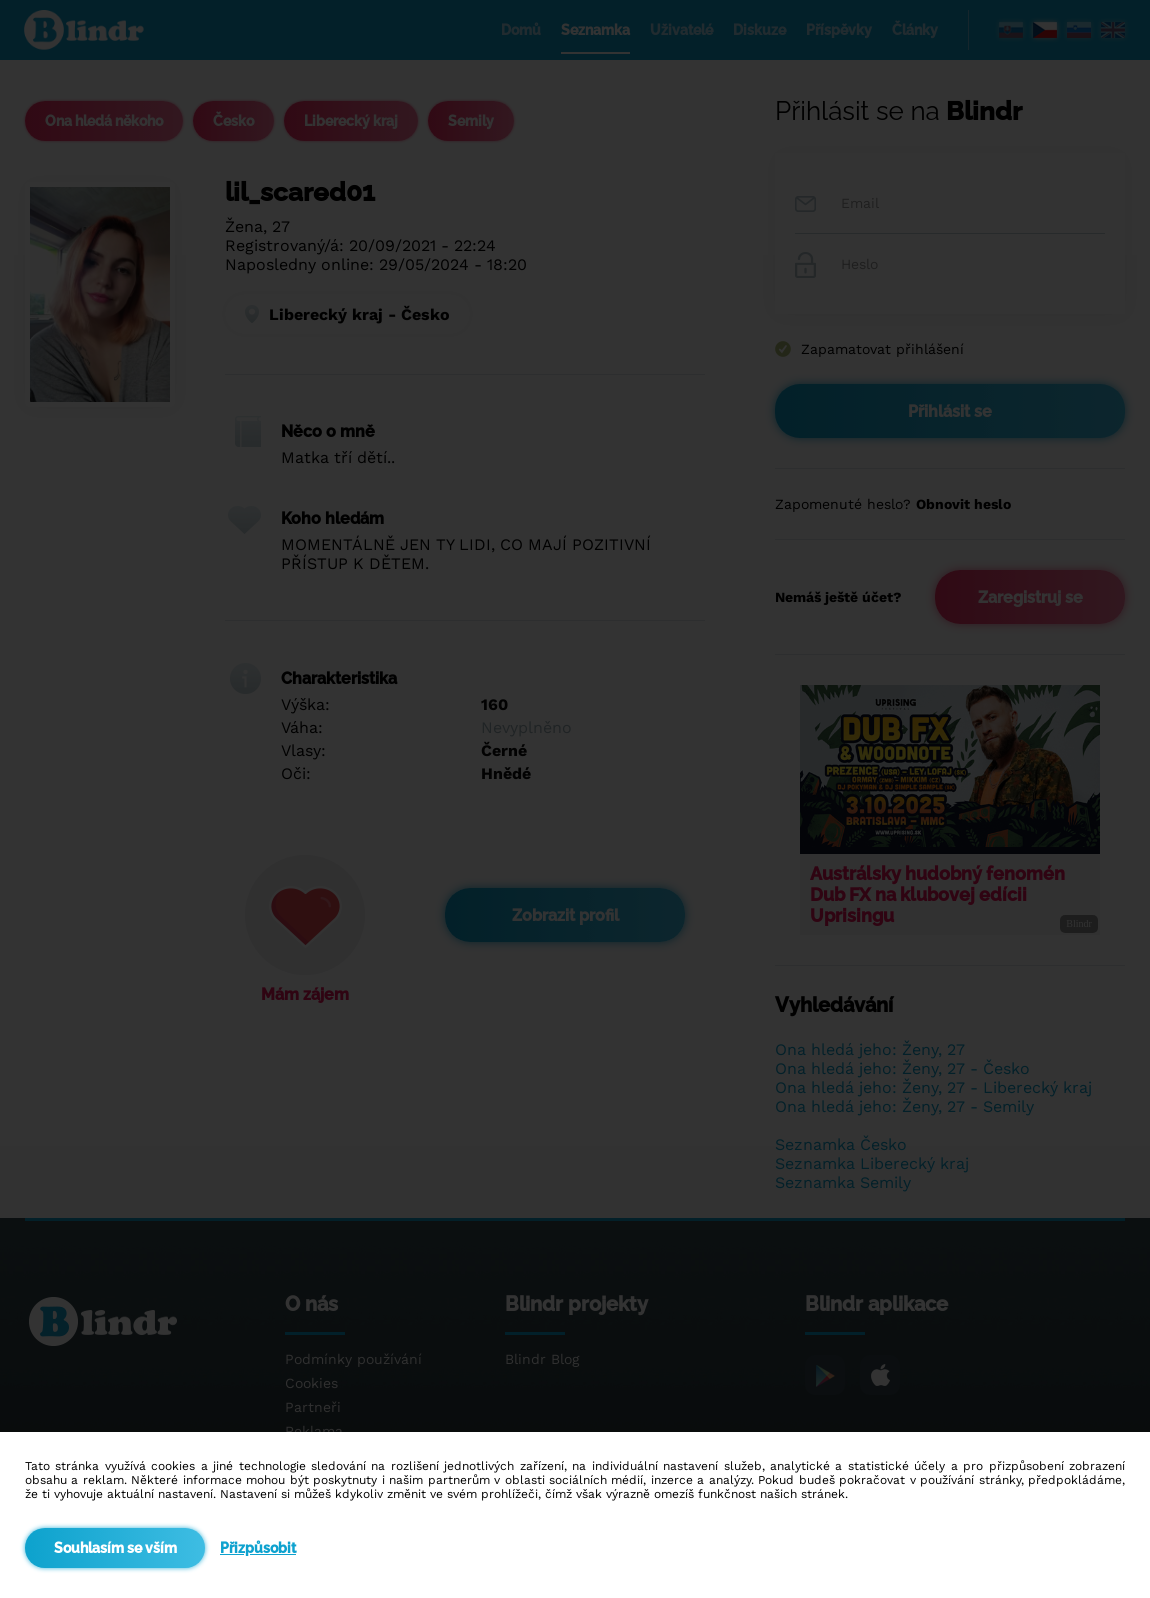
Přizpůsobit (258, 1548)
